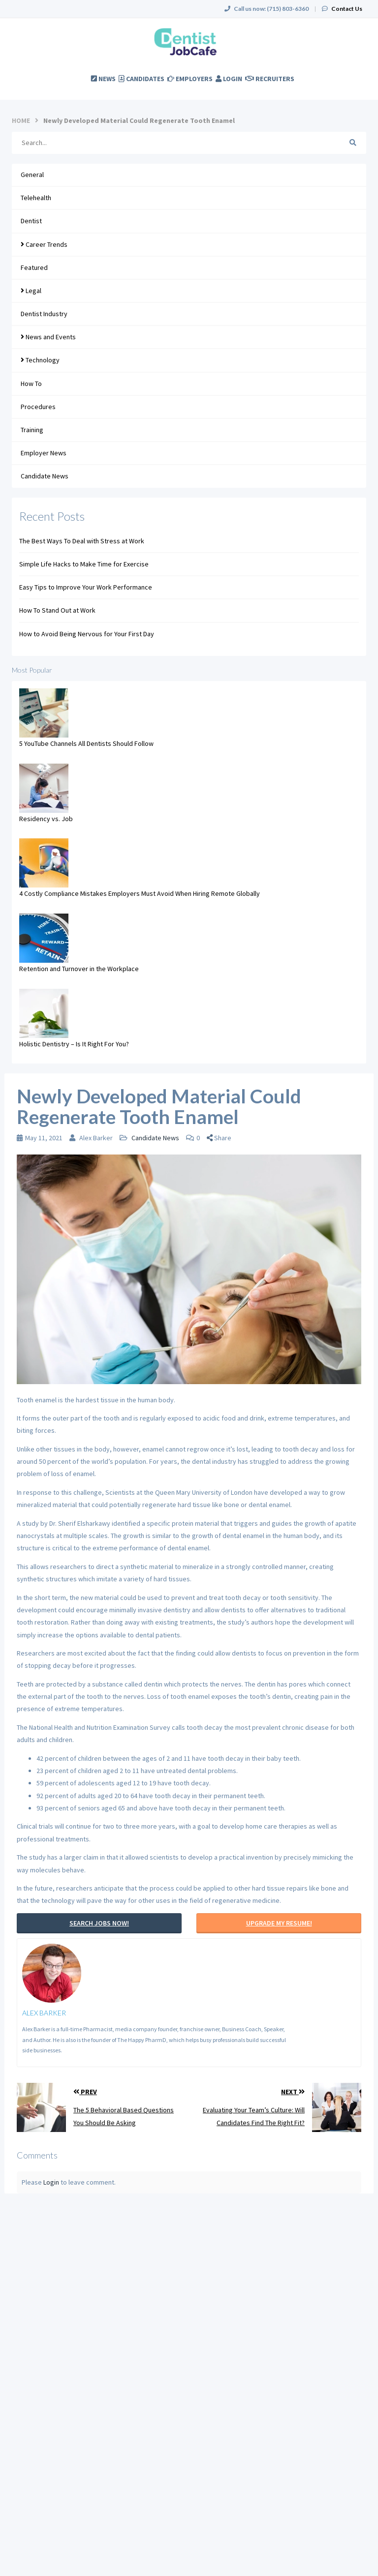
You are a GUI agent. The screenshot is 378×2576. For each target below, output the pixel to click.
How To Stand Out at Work (57, 610)
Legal (31, 290)
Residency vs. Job (46, 818)
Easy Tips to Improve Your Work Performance (85, 587)
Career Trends (44, 244)
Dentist (31, 220)
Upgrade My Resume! (279, 1923)
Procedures (38, 406)
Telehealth (36, 197)
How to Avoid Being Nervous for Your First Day (86, 633)
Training (32, 429)
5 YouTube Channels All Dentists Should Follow (86, 743)
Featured (34, 267)
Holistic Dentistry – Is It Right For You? (74, 1043)
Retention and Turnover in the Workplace (79, 968)
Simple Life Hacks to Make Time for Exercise (84, 564)
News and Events (48, 336)
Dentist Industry (44, 313)
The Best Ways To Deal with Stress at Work (81, 540)
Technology (40, 359)
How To (31, 383)
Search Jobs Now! (99, 1923)
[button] (222, 1137)
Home (21, 120)
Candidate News (44, 476)
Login (51, 2182)
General (32, 174)
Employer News (43, 452)
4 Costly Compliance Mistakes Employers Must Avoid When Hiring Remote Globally (139, 893)
